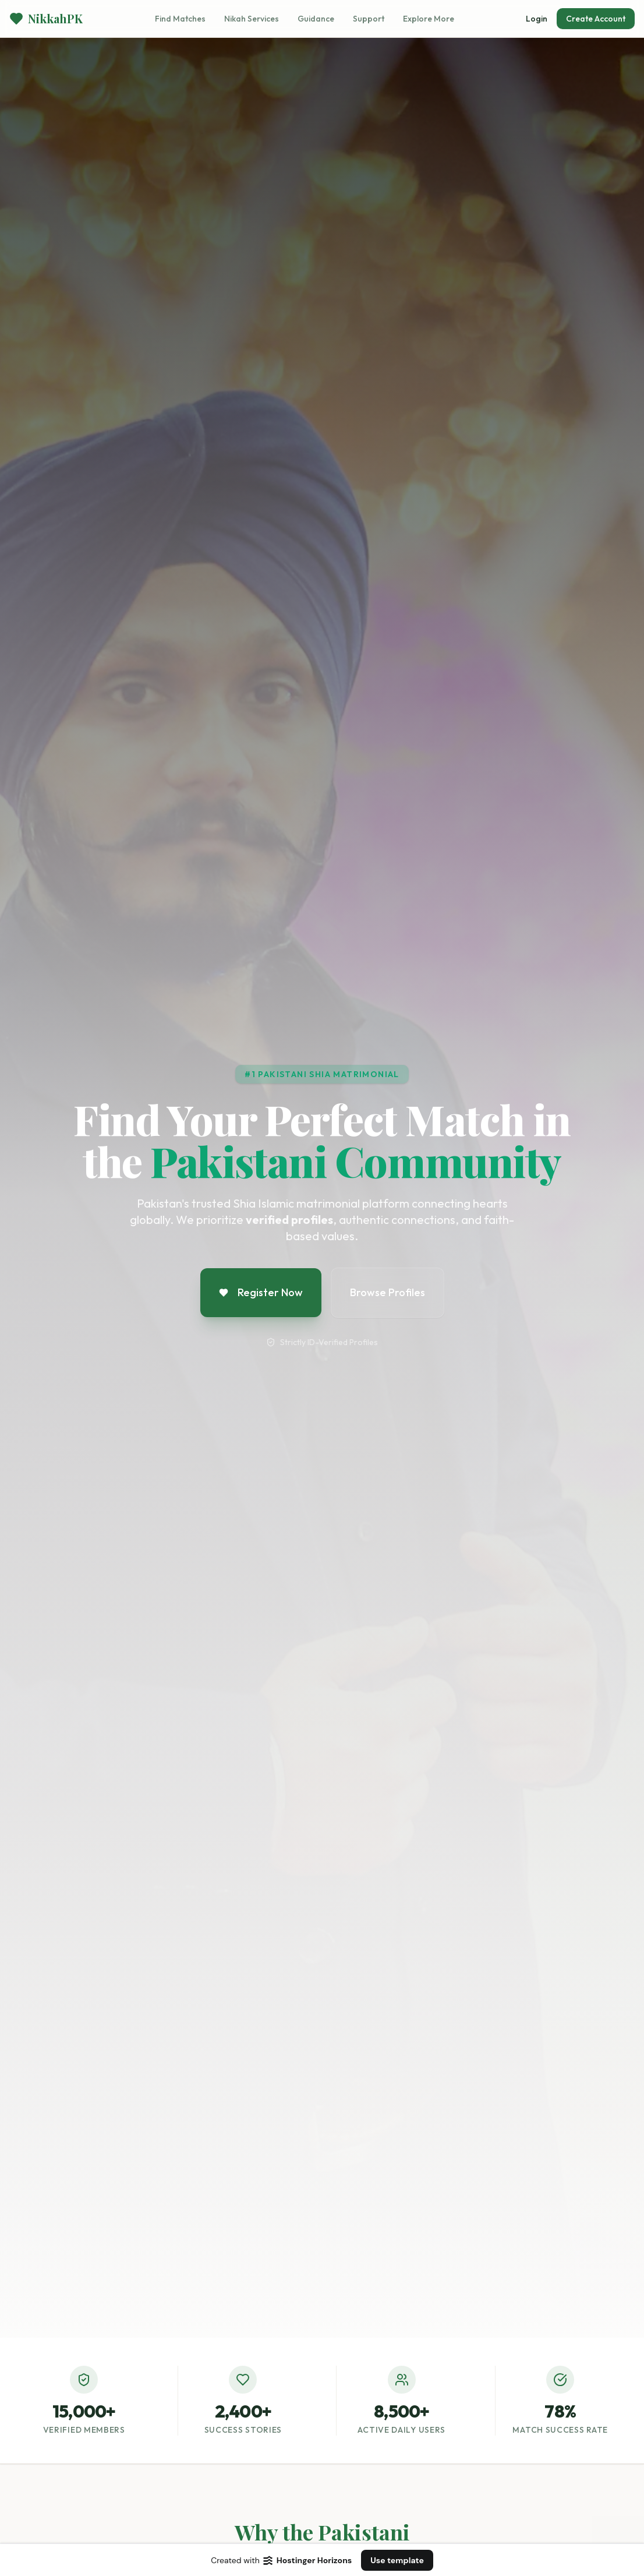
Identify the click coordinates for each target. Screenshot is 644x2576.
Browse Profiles (387, 1292)
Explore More (428, 18)
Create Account (595, 18)
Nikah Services (251, 18)
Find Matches (180, 18)
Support (368, 18)
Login (536, 18)
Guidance (316, 18)
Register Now (261, 1292)
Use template (397, 2560)
